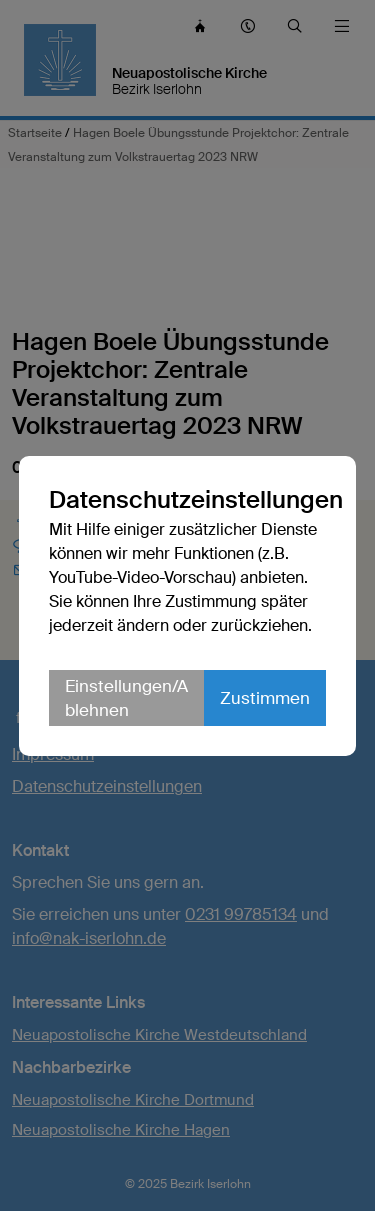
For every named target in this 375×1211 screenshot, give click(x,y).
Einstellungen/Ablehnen (126, 698)
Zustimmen (265, 698)
